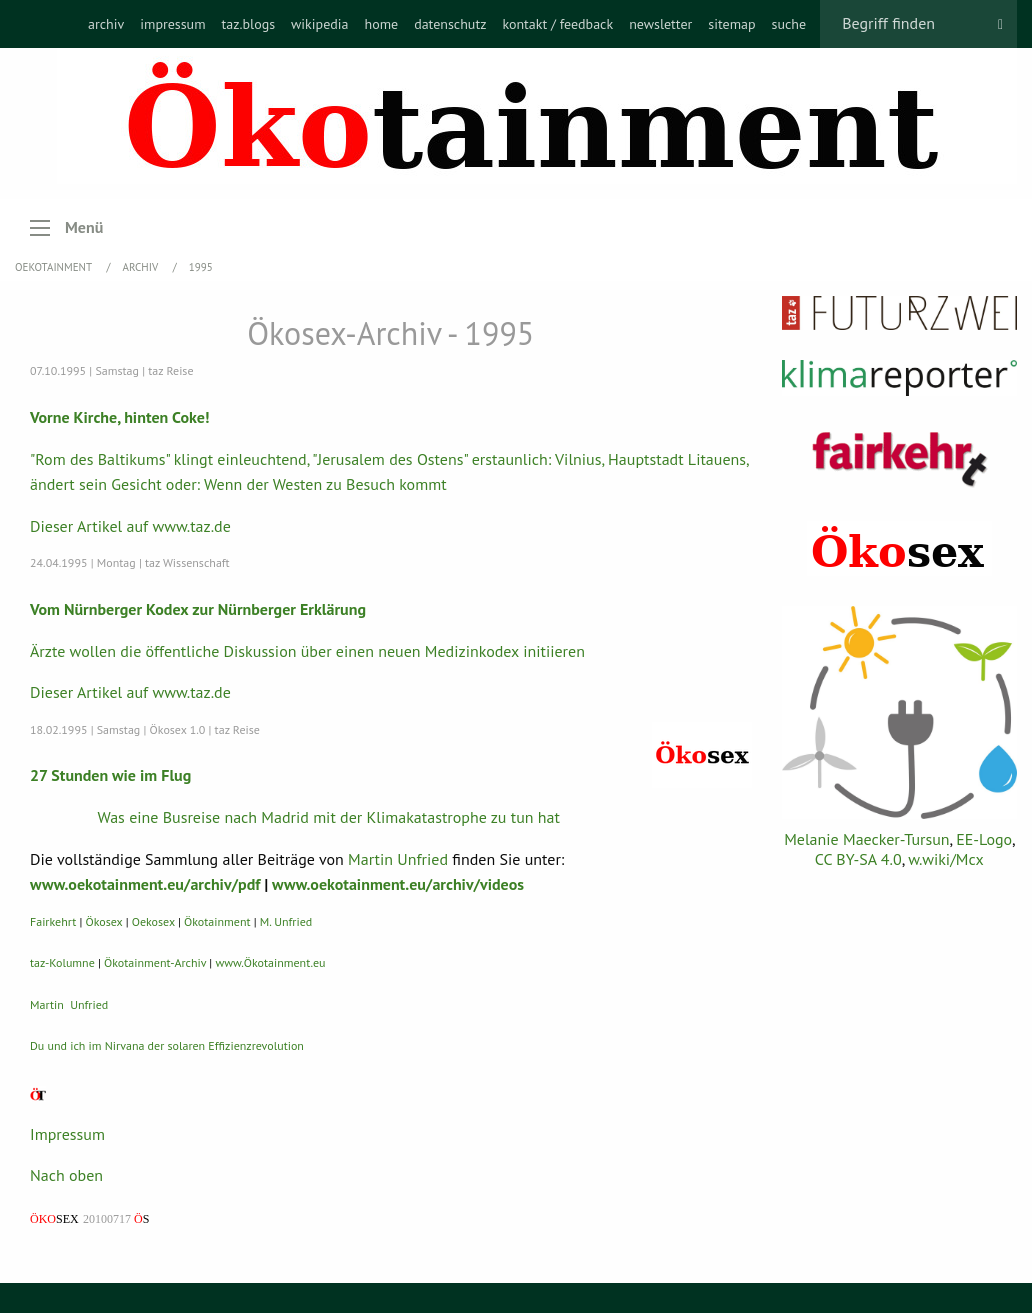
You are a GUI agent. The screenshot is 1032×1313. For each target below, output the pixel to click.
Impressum (67, 1134)
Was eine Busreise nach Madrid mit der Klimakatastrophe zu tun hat (329, 817)
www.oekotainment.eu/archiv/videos (398, 884)
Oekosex (153, 921)
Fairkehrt (53, 921)
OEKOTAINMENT (55, 267)
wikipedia (319, 24)
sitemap (731, 24)
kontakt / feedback (557, 24)
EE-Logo (984, 839)
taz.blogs (249, 24)
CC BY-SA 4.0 (858, 859)
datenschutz (450, 24)
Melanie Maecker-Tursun (866, 839)
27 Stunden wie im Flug (110, 775)
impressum (172, 24)
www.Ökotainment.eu (270, 962)
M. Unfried (286, 921)
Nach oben (66, 1175)
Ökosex (104, 921)
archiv (106, 24)
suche (789, 24)
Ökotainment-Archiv (155, 962)
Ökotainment (217, 921)
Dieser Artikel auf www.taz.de (130, 526)
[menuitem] (106, 24)
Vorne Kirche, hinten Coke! (120, 417)
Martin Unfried (398, 859)
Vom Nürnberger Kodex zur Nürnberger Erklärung (198, 609)
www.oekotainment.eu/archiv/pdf (145, 884)
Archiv (142, 267)
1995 (201, 267)
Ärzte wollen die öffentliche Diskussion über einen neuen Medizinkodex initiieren (307, 651)
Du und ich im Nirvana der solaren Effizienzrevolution (167, 1045)
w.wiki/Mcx (945, 859)
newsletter (660, 24)
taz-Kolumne (62, 962)
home (381, 24)
